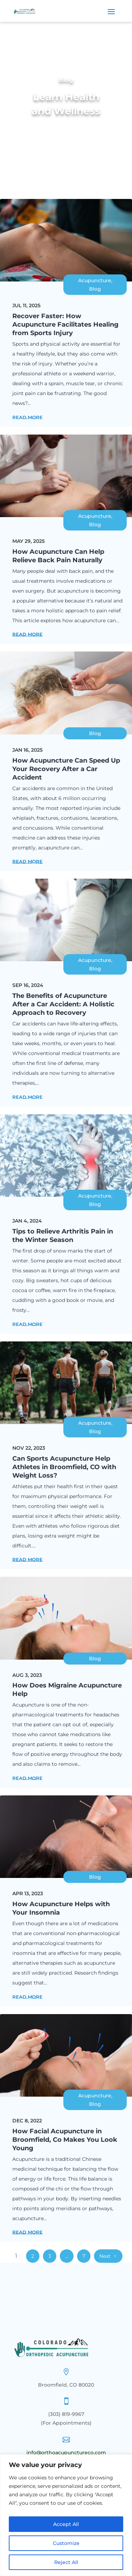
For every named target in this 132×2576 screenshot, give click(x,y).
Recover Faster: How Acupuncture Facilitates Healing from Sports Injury (65, 324)
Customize (66, 2543)
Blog (95, 289)
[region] (66, 2515)
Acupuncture (94, 280)
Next (105, 2256)
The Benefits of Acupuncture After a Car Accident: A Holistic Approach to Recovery (63, 1004)
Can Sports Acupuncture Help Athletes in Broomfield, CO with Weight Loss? (64, 1467)
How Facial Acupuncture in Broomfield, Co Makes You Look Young (64, 2139)
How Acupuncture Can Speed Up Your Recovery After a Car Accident (66, 769)
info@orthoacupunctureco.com (66, 2452)
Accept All (66, 2524)
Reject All (66, 2562)
